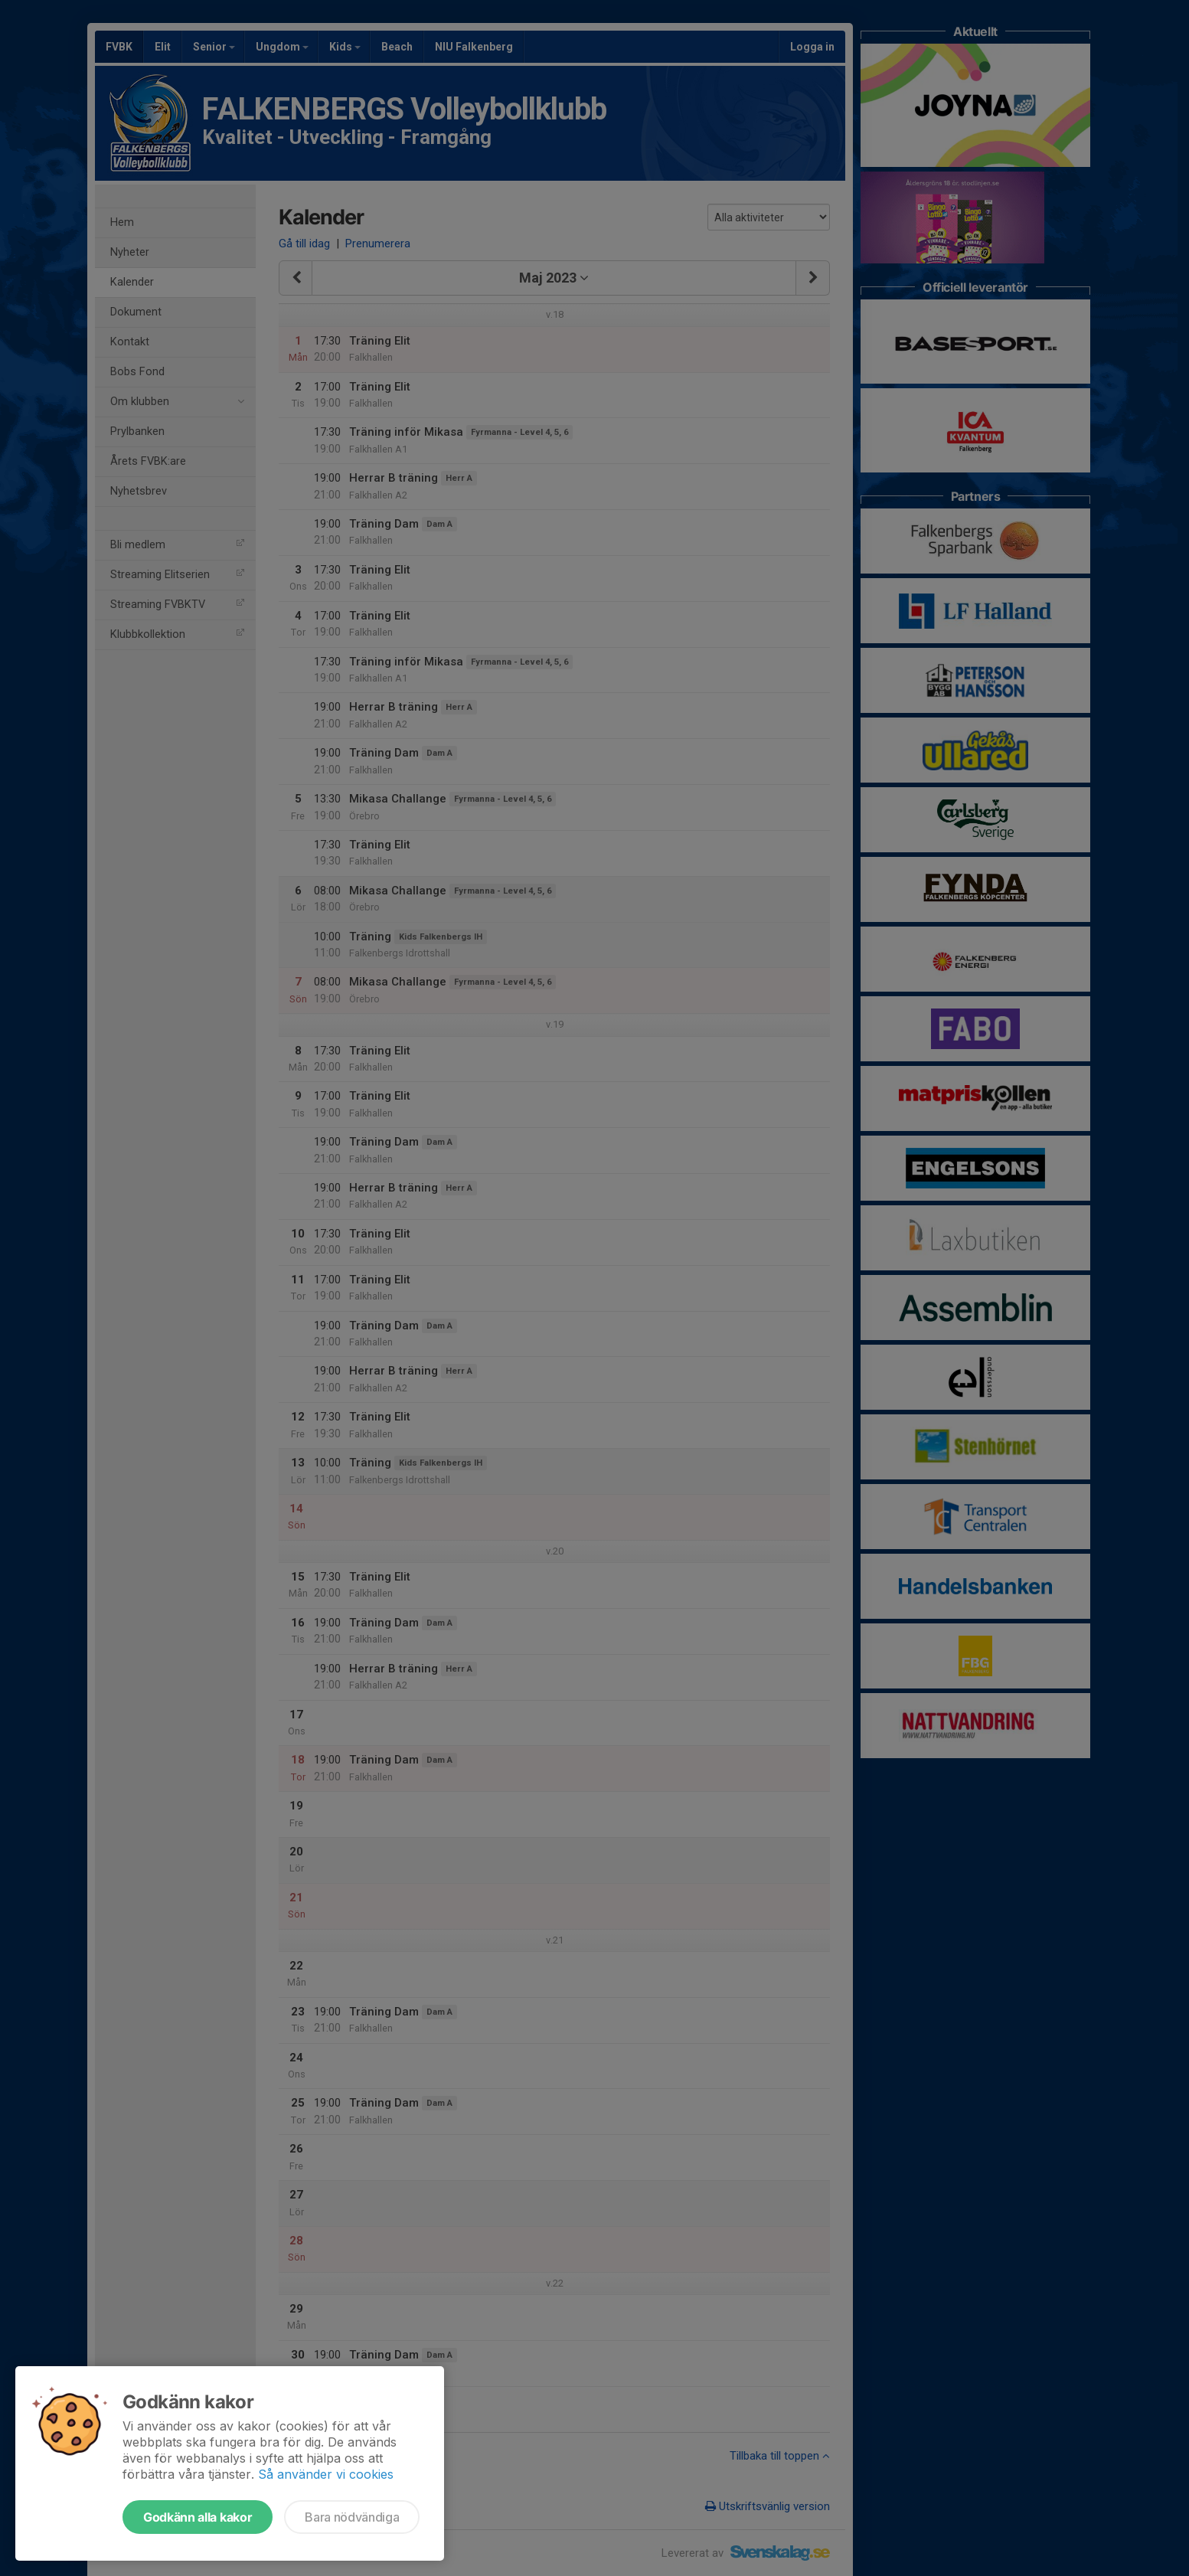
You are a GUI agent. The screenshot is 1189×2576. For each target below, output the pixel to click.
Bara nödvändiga (352, 2517)
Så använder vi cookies (326, 2474)
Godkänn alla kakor (197, 2517)
